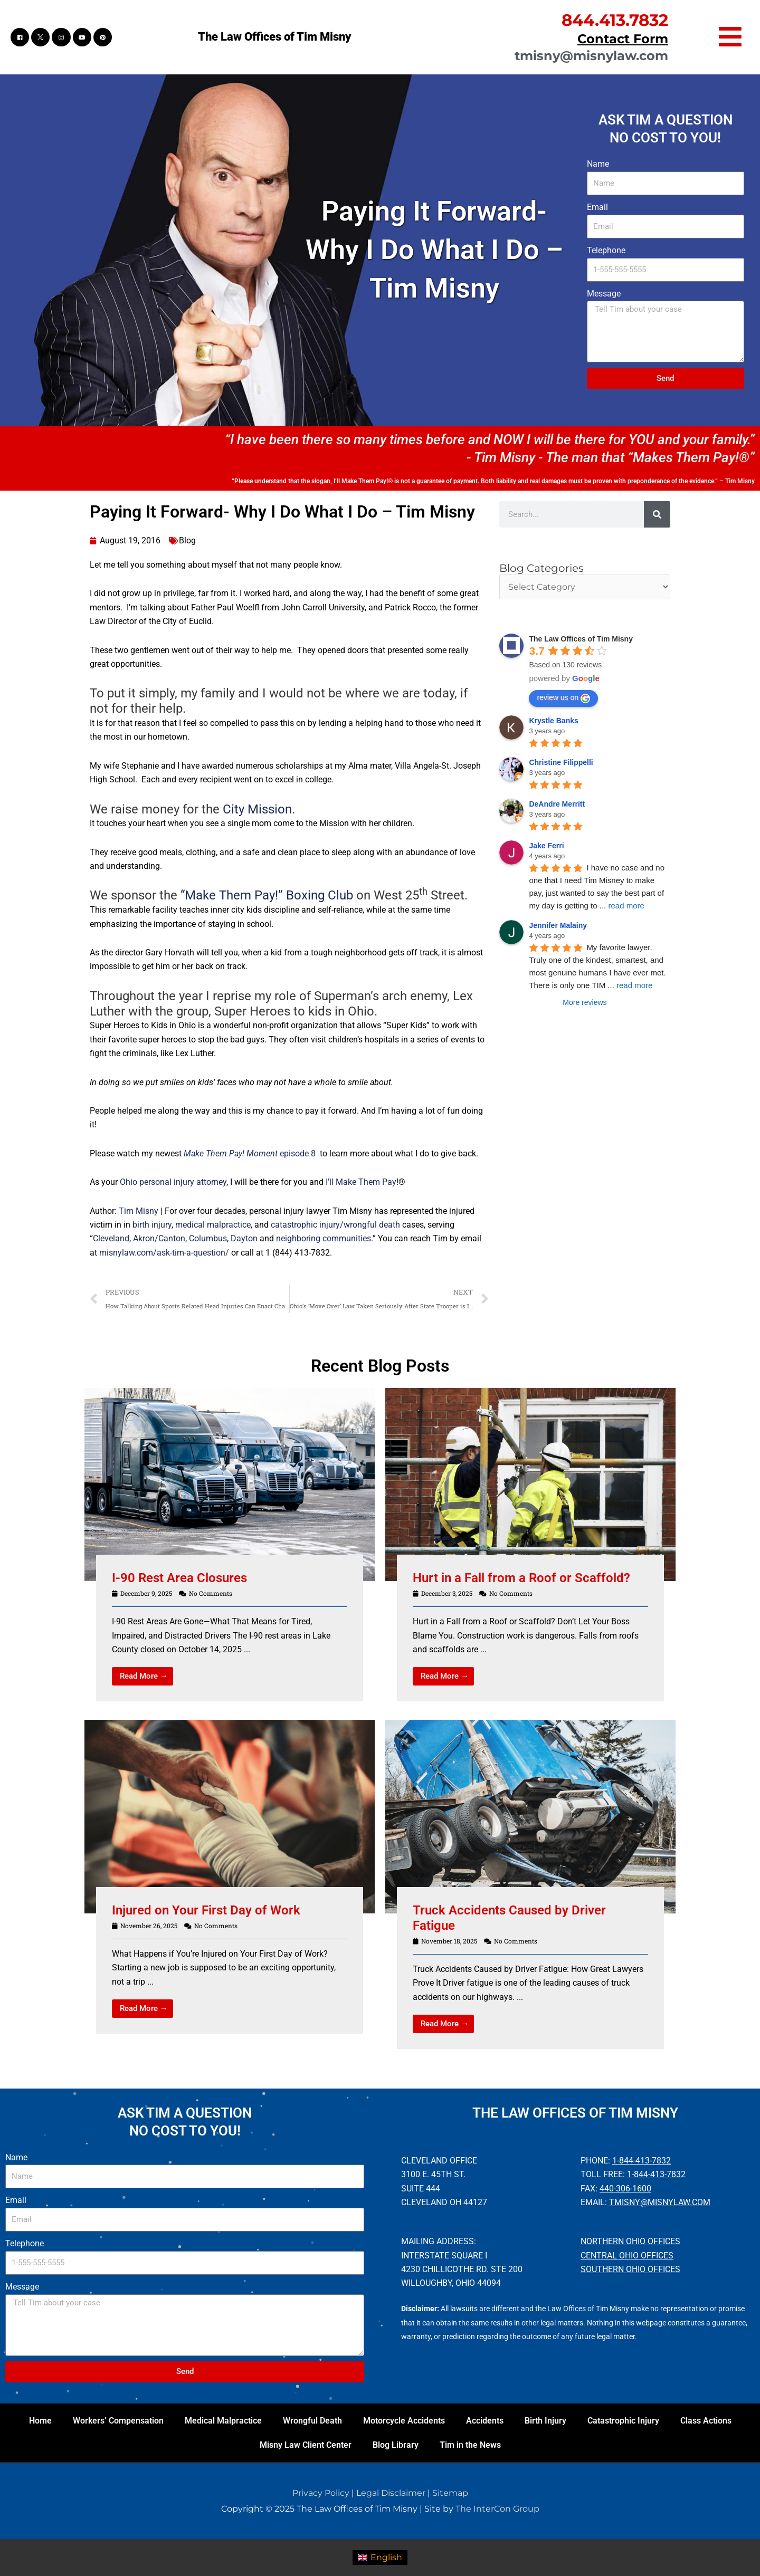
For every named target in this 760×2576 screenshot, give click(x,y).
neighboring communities (323, 1238)
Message (604, 294)
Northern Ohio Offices (630, 2241)
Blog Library (396, 2445)
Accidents (485, 2421)
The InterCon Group (497, 2509)
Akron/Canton (159, 1238)
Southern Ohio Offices (630, 2269)
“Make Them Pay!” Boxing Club (265, 895)
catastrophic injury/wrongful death (335, 1225)
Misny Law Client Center (306, 2445)
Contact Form (622, 38)
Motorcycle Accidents (404, 2421)
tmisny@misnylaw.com (591, 55)
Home (40, 2421)
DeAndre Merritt (557, 804)
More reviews (584, 1002)
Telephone (606, 250)
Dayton (244, 1238)
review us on (563, 698)
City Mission (257, 809)
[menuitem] (380, 2557)
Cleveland (111, 1238)
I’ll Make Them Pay (361, 1182)
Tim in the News (470, 2445)
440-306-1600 (625, 2189)
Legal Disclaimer (390, 2493)
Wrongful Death (312, 2421)
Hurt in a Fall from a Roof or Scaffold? (521, 1578)
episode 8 (249, 1153)
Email (597, 207)
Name (598, 164)
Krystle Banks (553, 720)
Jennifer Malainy (558, 925)
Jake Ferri (546, 845)
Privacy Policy (320, 2493)
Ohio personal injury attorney (173, 1182)
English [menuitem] (386, 2557)
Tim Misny (138, 1211)
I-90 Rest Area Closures (179, 1578)
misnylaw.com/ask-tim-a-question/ (164, 1253)
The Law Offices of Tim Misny (274, 36)
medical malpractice (213, 1225)
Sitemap (450, 2493)
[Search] (657, 514)
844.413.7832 (615, 20)
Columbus (208, 1238)
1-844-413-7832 (641, 2161)
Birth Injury (545, 2421)
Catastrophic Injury (623, 2421)
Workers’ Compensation (118, 2421)
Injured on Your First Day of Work (206, 1910)
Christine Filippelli (561, 762)
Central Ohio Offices (627, 2256)
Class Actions (706, 2421)
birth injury (152, 1225)
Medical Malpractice (223, 2421)
